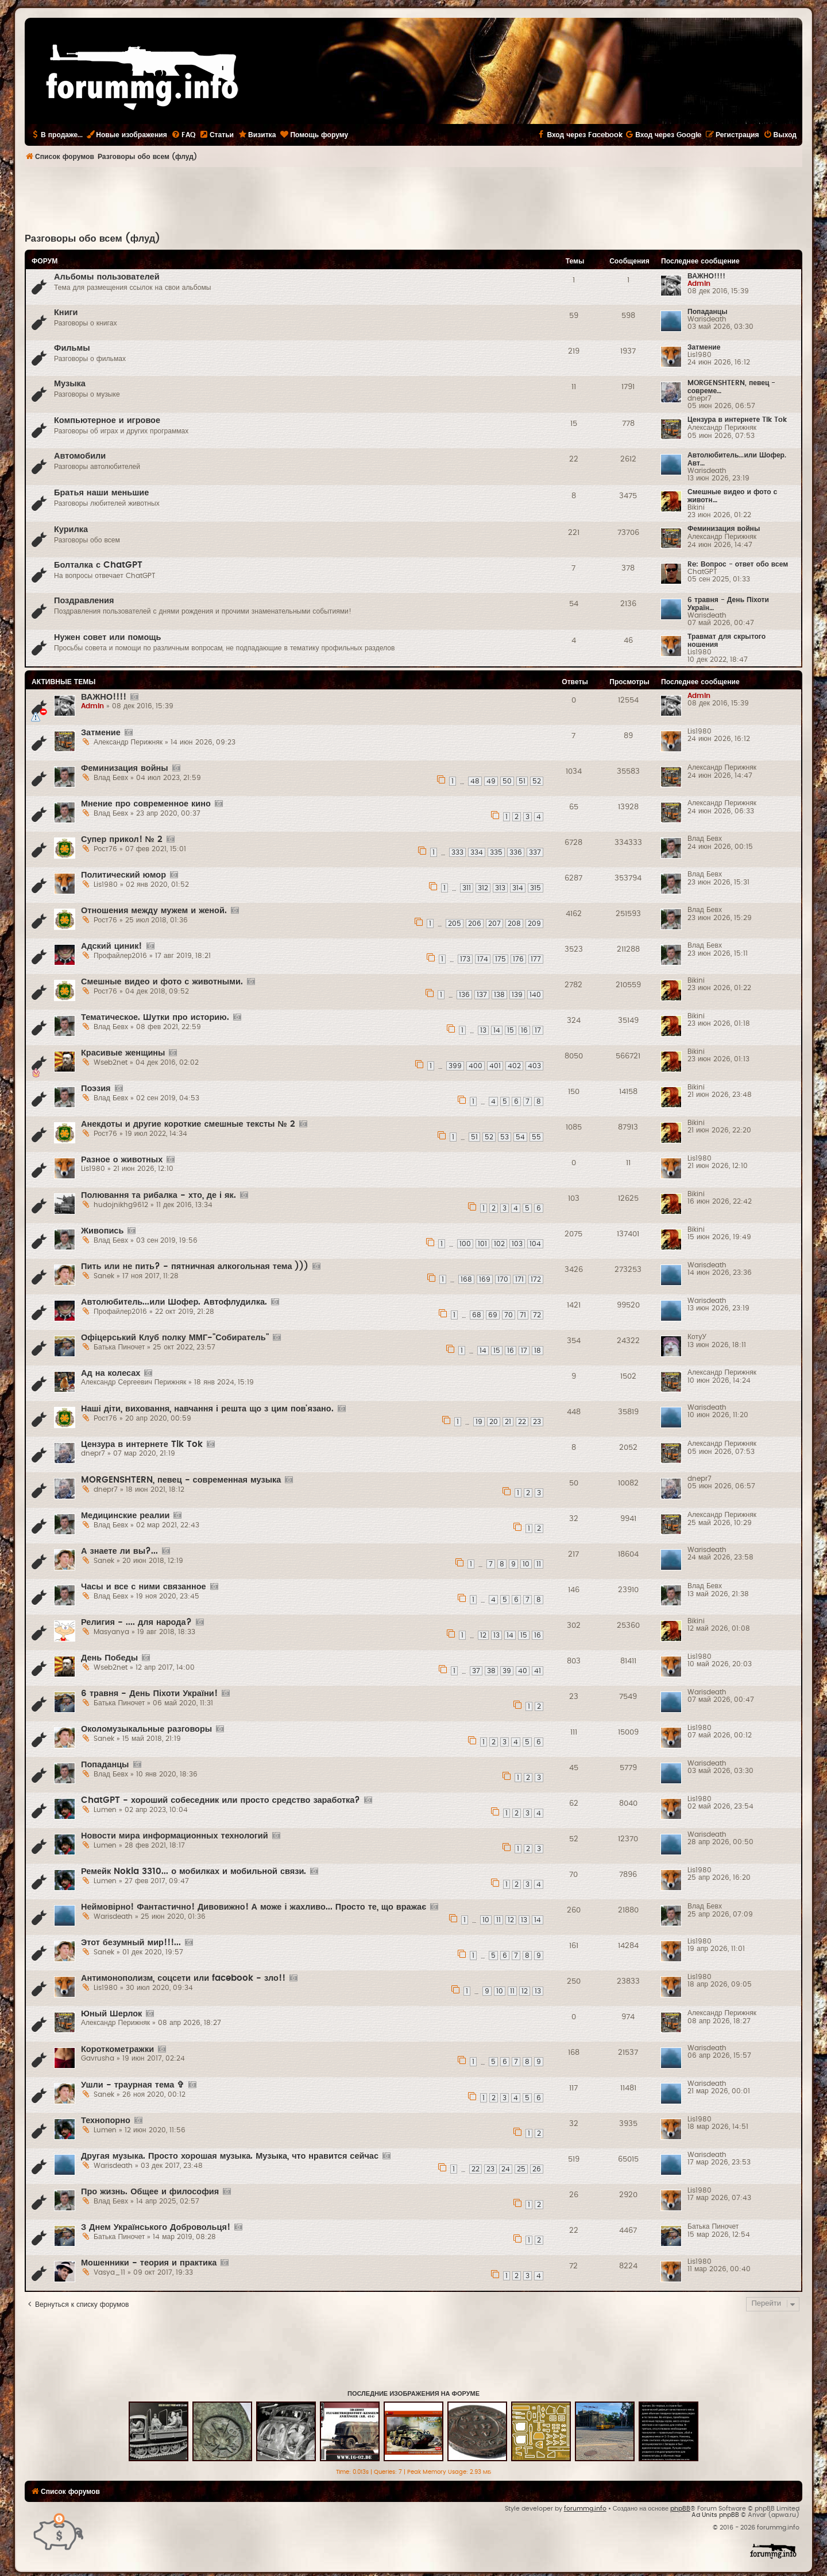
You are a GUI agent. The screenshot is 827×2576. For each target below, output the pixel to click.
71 (523, 1315)
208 (514, 923)
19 (479, 1421)
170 (502, 1279)
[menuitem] (183, 134)
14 (496, 1030)
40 (522, 1670)
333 (457, 852)
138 (499, 994)
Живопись (102, 1231)
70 (508, 1315)
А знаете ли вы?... (119, 1551)
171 (519, 1279)
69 (492, 1315)
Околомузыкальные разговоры (146, 1729)
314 (517, 887)
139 (517, 994)
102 (499, 1243)
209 (534, 923)
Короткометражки (117, 2049)
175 (500, 959)
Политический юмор (123, 875)
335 (496, 852)
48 (475, 781)
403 (534, 1065)
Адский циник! (111, 946)
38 (491, 1670)
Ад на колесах (110, 1373)
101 (482, 1243)
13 (483, 1030)
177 (536, 959)
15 (510, 1030)
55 (536, 1137)
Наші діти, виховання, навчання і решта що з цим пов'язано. (207, 1409)
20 (493, 1421)
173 (465, 959)
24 (505, 2169)
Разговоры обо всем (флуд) (92, 238)
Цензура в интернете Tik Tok (737, 419)
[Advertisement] (413, 198)
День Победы (109, 1658)
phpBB (680, 2508)
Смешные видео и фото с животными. (162, 981)
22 (522, 1421)
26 (536, 2169)
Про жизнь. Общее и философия (150, 2191)
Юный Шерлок (111, 2013)
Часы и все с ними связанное (143, 1586)
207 (494, 923)
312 (483, 887)
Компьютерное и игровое (107, 420)
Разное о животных (122, 1159)
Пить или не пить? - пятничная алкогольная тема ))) (194, 1266)
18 (537, 1350)
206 (474, 923)
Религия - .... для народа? (136, 1622)
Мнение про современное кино (146, 804)
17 (538, 1030)
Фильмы (72, 348)
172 (536, 1279)
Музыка (70, 383)
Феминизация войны (723, 528)
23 (537, 1421)
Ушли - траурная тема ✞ (132, 2085)
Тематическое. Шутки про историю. (155, 1017)
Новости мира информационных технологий (174, 1836)
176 (518, 959)
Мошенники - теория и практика (149, 2263)
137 (482, 994)
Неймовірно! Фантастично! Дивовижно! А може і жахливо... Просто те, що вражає (253, 1907)
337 (535, 852)
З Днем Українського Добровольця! (155, 2227)
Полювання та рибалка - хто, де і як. (158, 1195)
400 (475, 1065)
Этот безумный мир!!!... (131, 1942)
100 (465, 1243)
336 (515, 852)
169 (484, 1279)
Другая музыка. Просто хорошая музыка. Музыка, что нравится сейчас (229, 2156)
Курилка (71, 529)
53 (504, 1137)
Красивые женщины (123, 1053)
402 (514, 1065)
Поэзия (96, 1088)
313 (500, 887)
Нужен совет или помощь (107, 637)
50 (507, 781)
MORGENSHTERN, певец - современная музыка (181, 1480)
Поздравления (84, 600)
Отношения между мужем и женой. (154, 910)
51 (522, 781)
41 (537, 1670)
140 (535, 994)
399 (455, 1065)
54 (520, 1137)
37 (476, 1670)
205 (454, 923)
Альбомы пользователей (107, 277)
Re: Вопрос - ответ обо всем (737, 564)
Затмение (703, 347)
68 (476, 1315)
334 (476, 852)
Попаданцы (707, 311)
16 (524, 1030)
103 (517, 1243)
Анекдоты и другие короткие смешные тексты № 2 (188, 1124)
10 (526, 1564)
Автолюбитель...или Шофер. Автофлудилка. (174, 1302)
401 (495, 1065)
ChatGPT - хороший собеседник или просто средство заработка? (220, 1800)
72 (537, 1315)
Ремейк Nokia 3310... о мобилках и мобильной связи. (193, 1871)
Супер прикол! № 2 (122, 839)
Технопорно (105, 2120)
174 (482, 959)
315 (535, 887)
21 (508, 1421)
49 (491, 781)
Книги (66, 312)
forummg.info (585, 2508)
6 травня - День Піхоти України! (149, 1693)
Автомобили (80, 456)
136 (464, 994)
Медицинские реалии (125, 1515)
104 (535, 1243)
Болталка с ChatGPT (98, 565)
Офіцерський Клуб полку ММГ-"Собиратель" (175, 1337)
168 (466, 1279)
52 (536, 781)
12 (483, 1635)
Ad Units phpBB (715, 2515)
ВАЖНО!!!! (706, 276)
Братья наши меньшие (101, 492)
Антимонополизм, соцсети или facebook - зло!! (183, 1978)
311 (466, 887)
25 (521, 2169)
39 (507, 1670)
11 (538, 1564)
